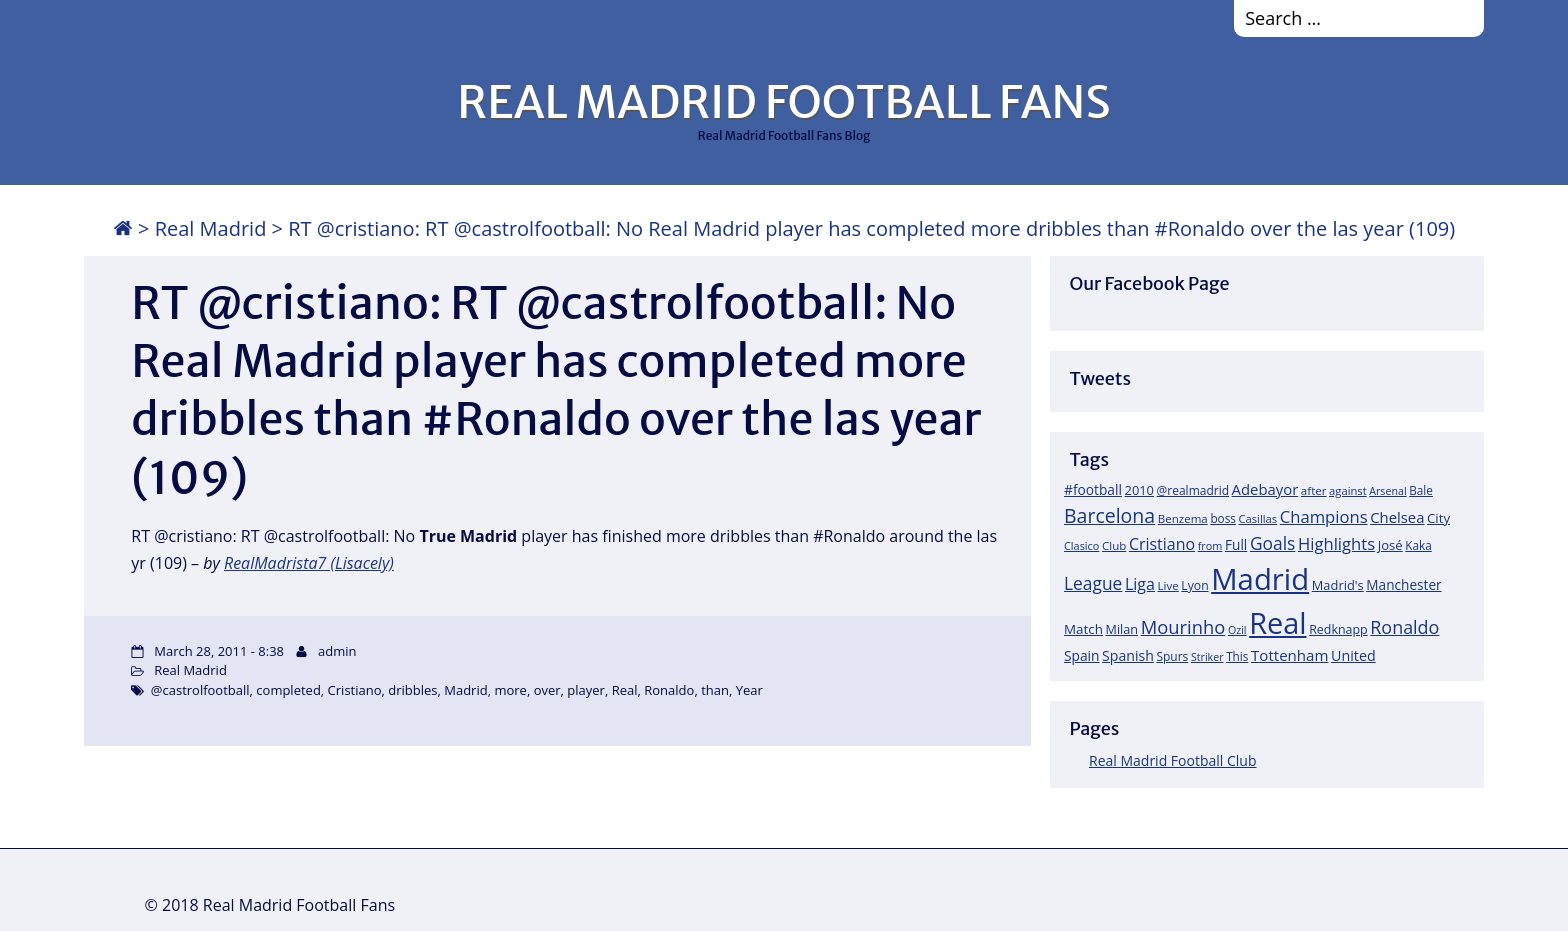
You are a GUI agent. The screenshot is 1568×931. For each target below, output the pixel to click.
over (547, 690)
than (715, 690)
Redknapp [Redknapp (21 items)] (1338, 629)
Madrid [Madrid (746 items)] (1260, 579)
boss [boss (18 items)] (1223, 518)
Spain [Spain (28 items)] (1082, 655)
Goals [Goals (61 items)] (1272, 543)
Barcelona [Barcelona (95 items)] (1109, 515)
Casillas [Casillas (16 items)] (1258, 518)
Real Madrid (211, 228)
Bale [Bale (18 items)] (1421, 490)
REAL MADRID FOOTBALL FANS (783, 102)
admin (337, 651)
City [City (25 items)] (1438, 518)
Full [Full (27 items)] (1236, 544)
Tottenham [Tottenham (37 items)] (1289, 655)
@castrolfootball (200, 690)
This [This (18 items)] (1237, 656)
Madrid (465, 690)
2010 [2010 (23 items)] (1139, 490)
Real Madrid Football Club (1172, 760)
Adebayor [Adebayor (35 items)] (1265, 489)
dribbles (412, 690)
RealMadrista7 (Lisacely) (309, 563)
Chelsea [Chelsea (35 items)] (1397, 517)
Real (625, 690)
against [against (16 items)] (1348, 490)
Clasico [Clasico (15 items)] (1081, 545)
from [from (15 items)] (1210, 545)
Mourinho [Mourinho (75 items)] (1183, 626)
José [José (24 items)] (1390, 545)
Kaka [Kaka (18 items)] (1418, 545)
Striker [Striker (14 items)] (1207, 657)
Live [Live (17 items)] (1168, 585)
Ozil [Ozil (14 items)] (1237, 630)
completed (288, 690)
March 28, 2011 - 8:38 (219, 651)
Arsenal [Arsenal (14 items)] (1387, 491)
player (586, 690)
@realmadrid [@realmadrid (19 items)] (1193, 490)
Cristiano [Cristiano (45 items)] (1162, 544)
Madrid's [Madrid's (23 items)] (1338, 585)
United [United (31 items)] (1353, 655)
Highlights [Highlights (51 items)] (1336, 543)
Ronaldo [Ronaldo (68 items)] (1404, 627)
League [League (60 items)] (1093, 583)
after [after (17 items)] (1314, 490)
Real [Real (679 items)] (1277, 622)
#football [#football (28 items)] (1093, 489)
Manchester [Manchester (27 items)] (1403, 584)
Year (749, 690)
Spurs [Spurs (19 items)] (1172, 656)
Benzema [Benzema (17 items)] (1183, 518)
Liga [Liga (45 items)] (1140, 584)
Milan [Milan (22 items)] (1122, 629)
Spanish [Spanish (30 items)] (1128, 655)
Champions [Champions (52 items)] (1324, 516)
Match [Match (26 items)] (1083, 629)
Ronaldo (669, 690)
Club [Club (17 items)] (1114, 545)
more (510, 690)
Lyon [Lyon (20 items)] (1194, 585)
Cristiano (355, 690)
